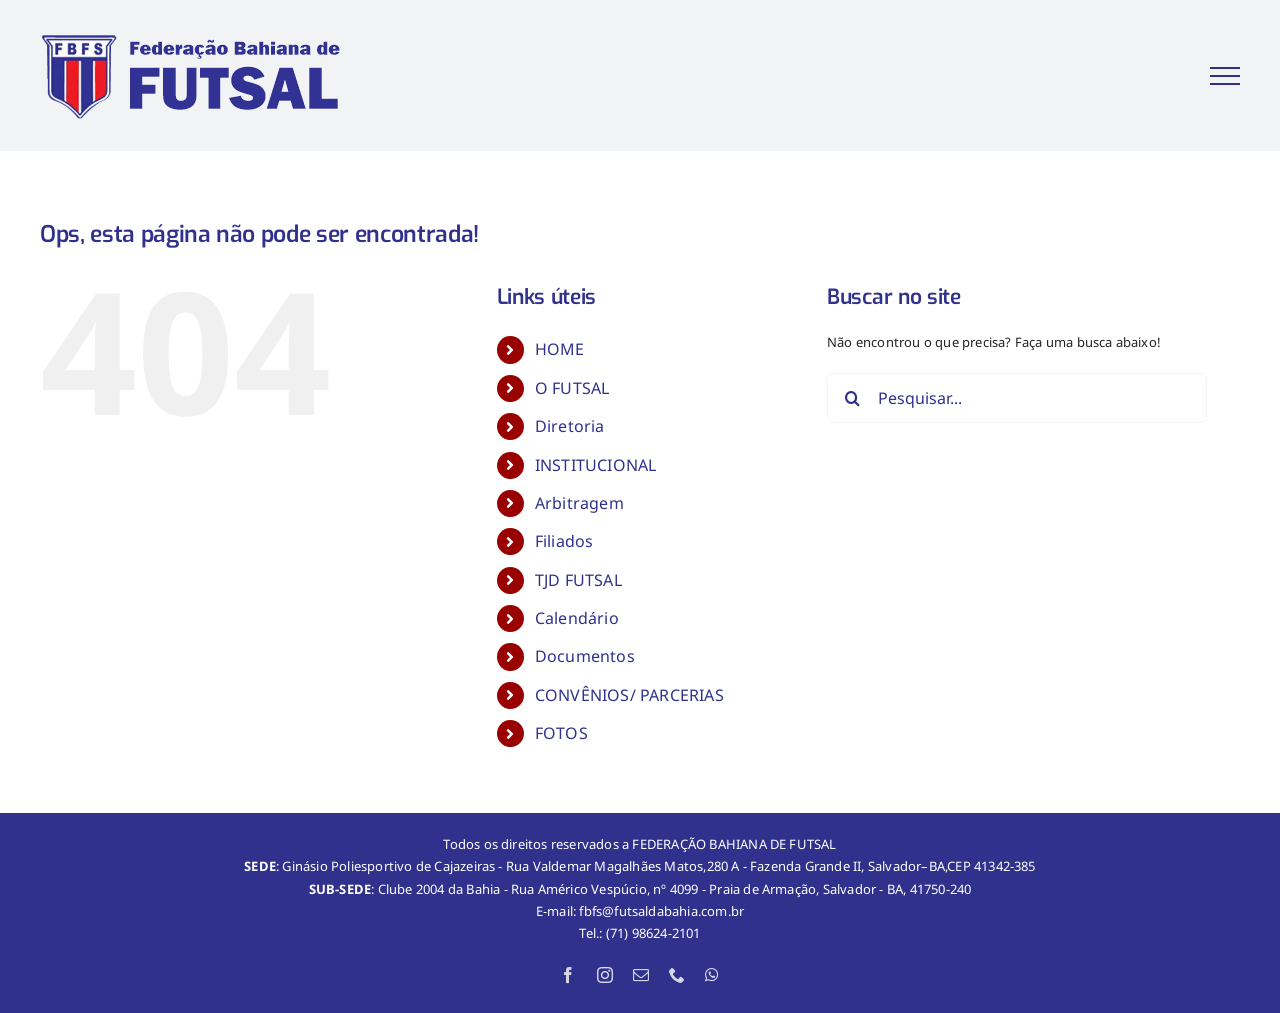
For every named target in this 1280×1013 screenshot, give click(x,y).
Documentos (585, 656)
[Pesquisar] (852, 398)
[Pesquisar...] (1017, 398)
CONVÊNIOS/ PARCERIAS (629, 695)
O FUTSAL (572, 388)
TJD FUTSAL (578, 580)
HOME (560, 349)
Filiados (564, 541)
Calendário (577, 618)
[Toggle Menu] (1225, 76)
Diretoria (570, 426)
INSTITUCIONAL (596, 465)
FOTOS (561, 733)
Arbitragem (579, 503)
